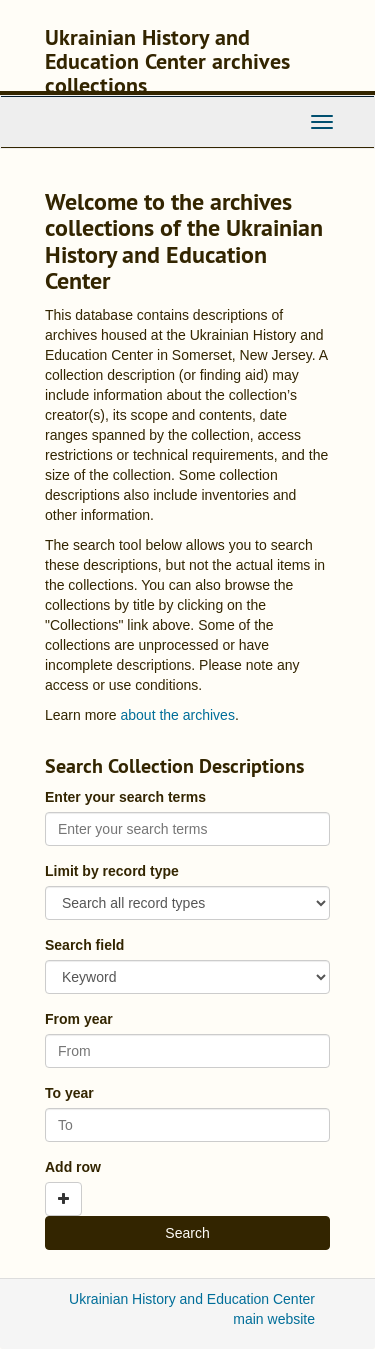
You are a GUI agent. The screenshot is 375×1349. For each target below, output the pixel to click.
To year (69, 1093)
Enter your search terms (125, 797)
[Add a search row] (63, 1199)
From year (79, 1019)
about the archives (177, 715)
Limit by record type (112, 871)
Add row (73, 1167)
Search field (84, 945)
